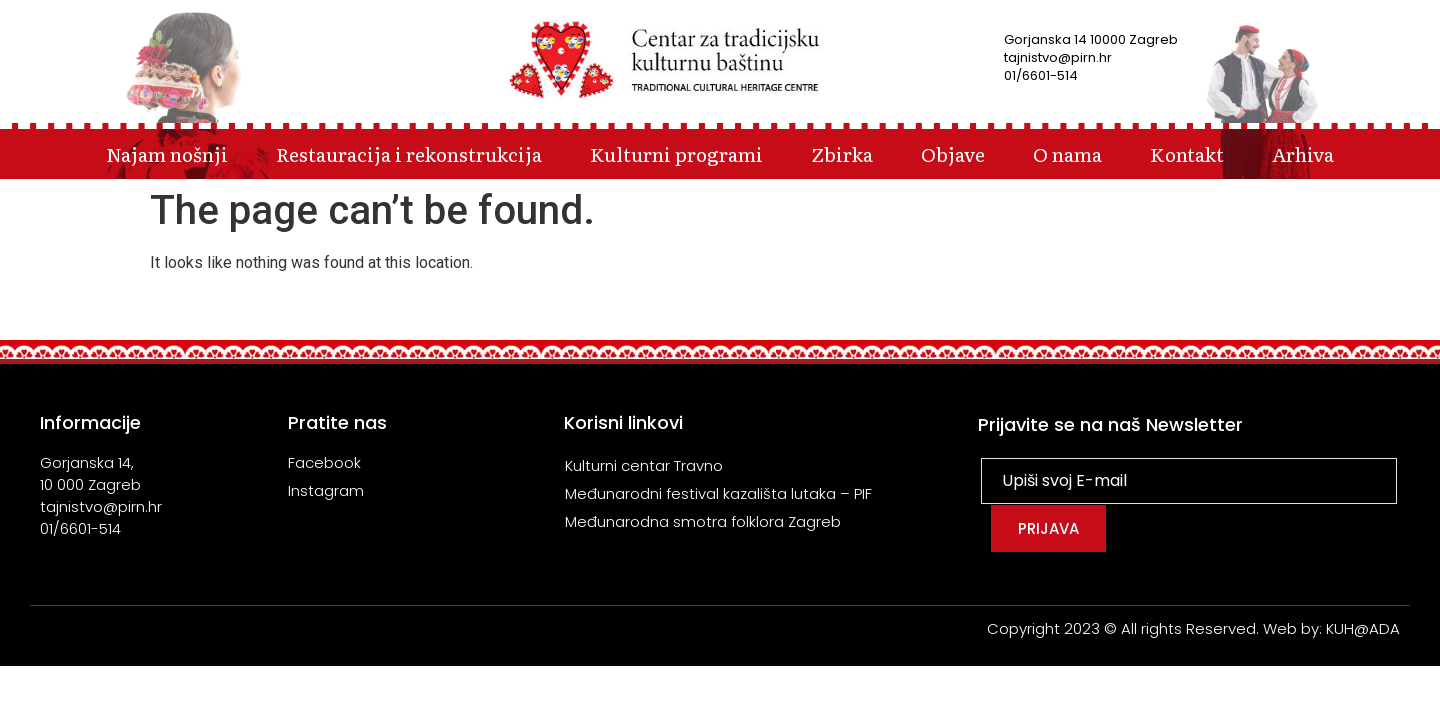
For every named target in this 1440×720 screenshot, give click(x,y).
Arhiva (1303, 153)
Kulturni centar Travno (644, 465)
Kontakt (1187, 153)
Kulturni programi (676, 153)
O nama (1067, 153)
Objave (953, 153)
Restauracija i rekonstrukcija (409, 153)
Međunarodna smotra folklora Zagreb (703, 521)
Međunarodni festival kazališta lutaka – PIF (718, 493)
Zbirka (842, 153)
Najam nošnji (167, 153)
